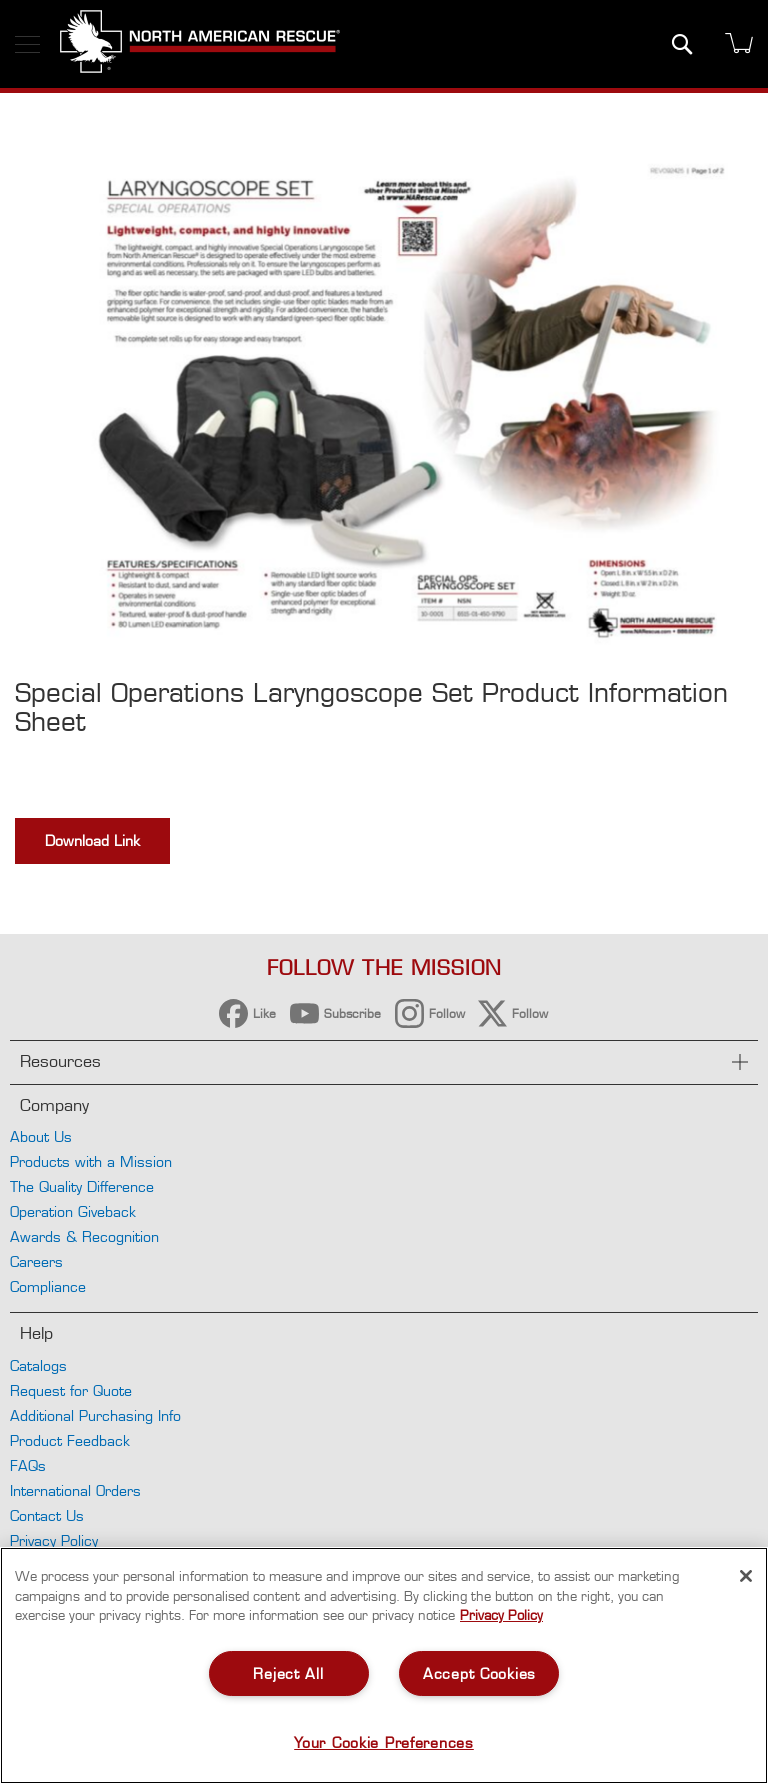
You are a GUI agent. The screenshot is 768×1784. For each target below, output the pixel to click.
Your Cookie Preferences (384, 1742)
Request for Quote (71, 1390)
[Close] (746, 1576)
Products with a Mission (91, 1161)
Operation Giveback (73, 1211)
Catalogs (38, 1365)
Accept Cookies (479, 1673)
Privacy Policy (54, 1540)
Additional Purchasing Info (95, 1415)
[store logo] (200, 44)
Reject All (288, 1673)
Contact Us (47, 1515)
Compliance (48, 1286)
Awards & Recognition (84, 1236)
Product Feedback (70, 1440)
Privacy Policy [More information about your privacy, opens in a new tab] (501, 1615)
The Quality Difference (82, 1186)
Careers (36, 1261)
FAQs (28, 1465)
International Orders (75, 1490)
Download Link (92, 840)
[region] (384, 1665)
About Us (41, 1136)
